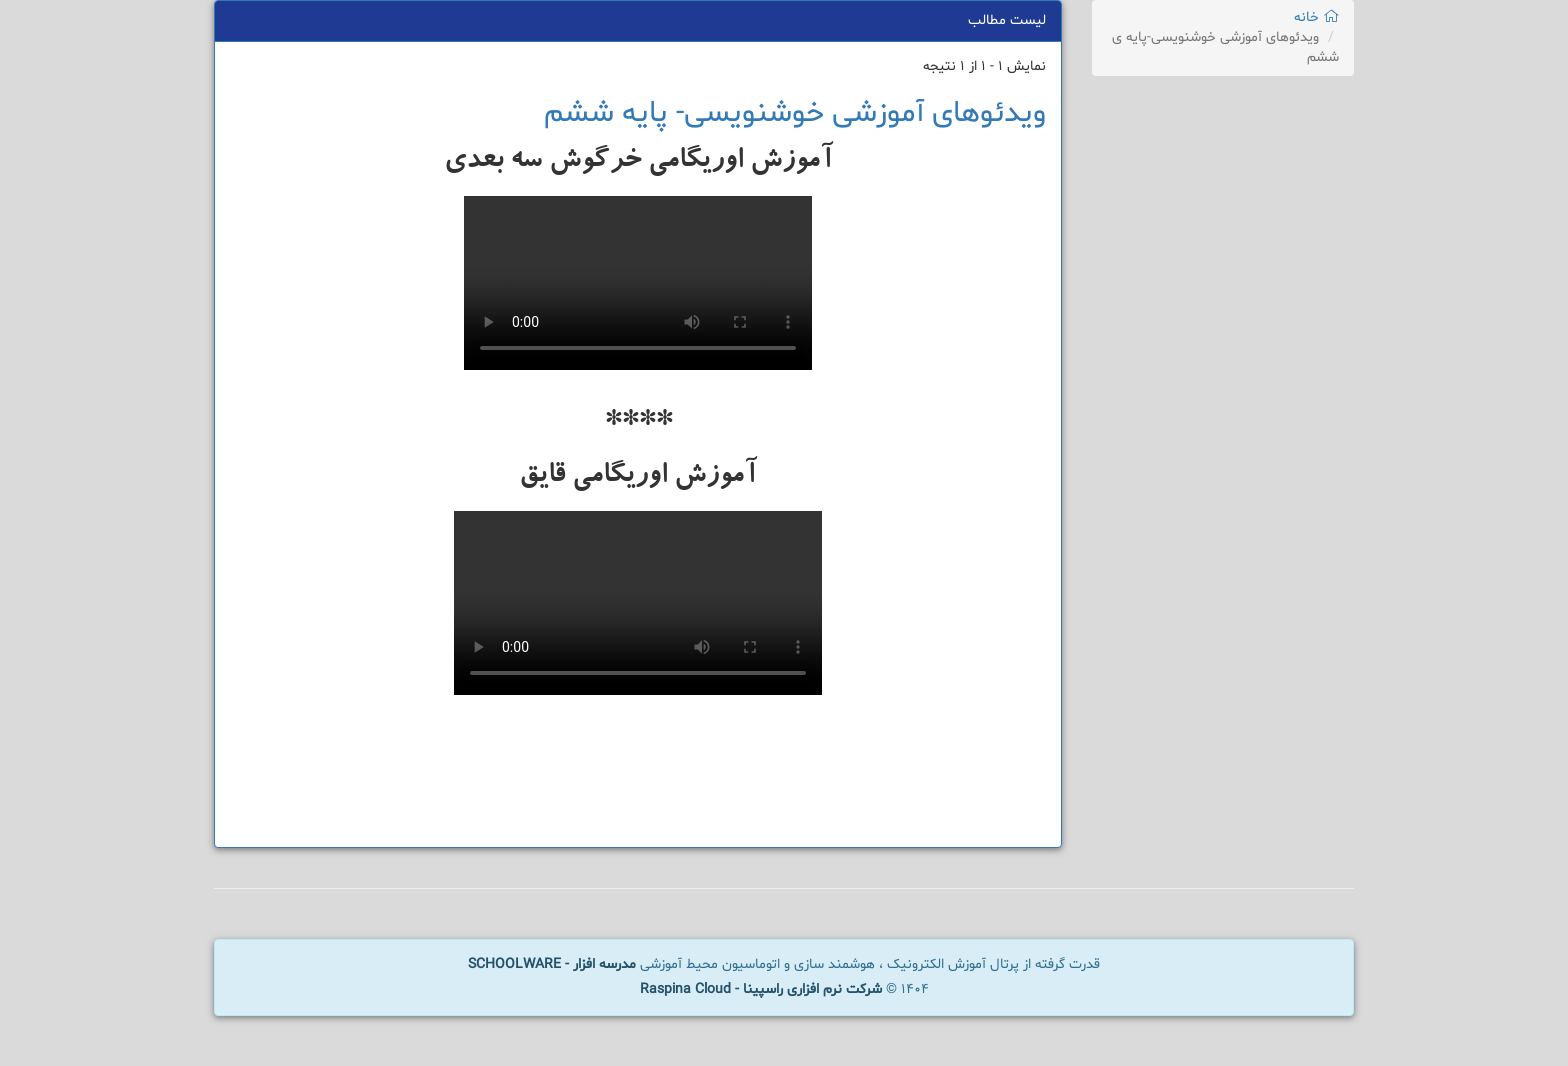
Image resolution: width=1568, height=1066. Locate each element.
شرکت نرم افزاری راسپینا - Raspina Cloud (761, 989)
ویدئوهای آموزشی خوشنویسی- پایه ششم (795, 113)
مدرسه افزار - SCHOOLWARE (552, 964)
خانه (1316, 17)
